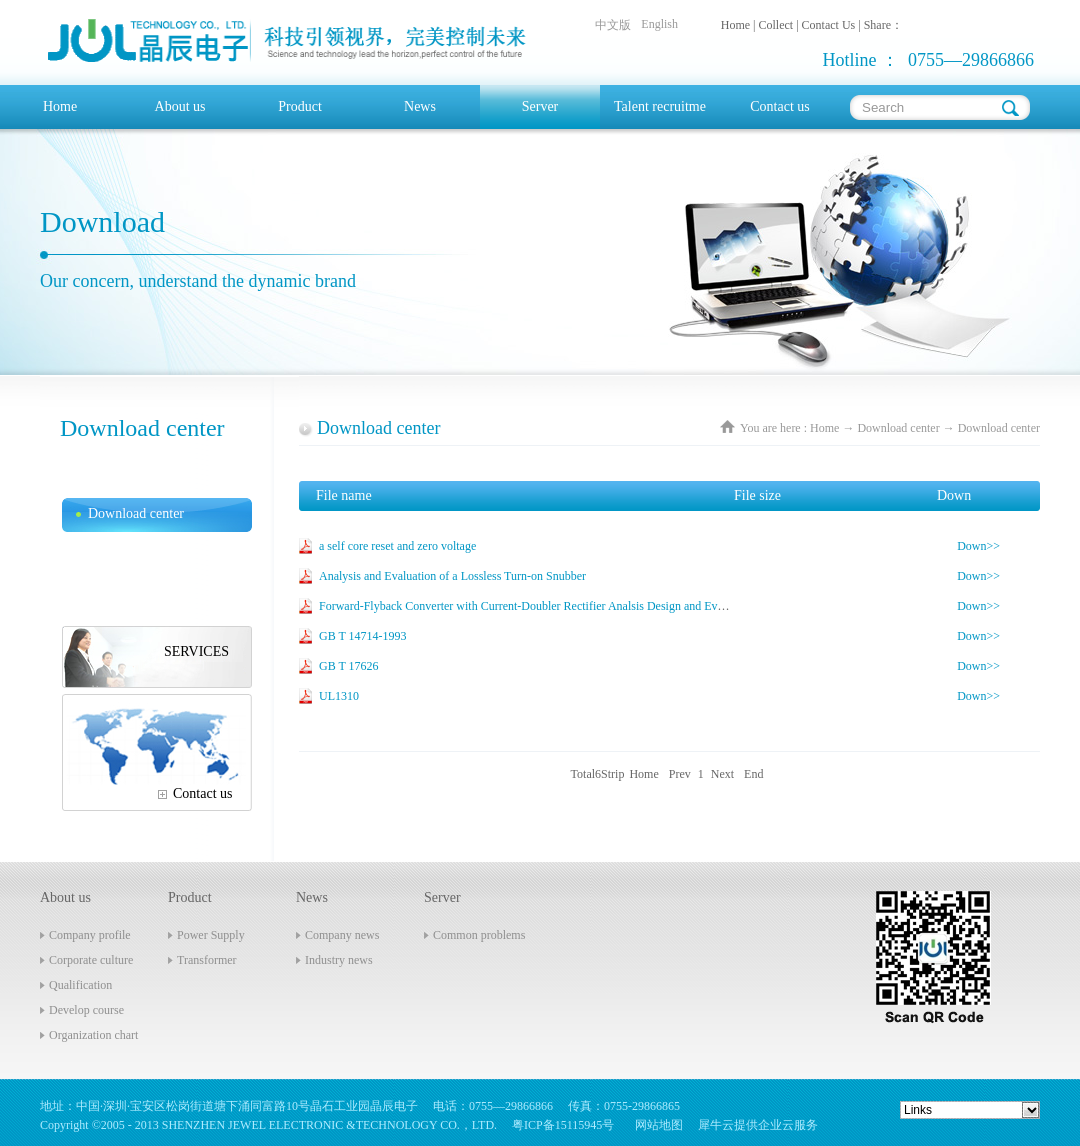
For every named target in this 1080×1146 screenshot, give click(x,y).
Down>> (978, 546)
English (659, 24)
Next (722, 774)
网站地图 (656, 1125)
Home (60, 106)
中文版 (613, 25)
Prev (680, 774)
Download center (898, 428)
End (753, 774)
